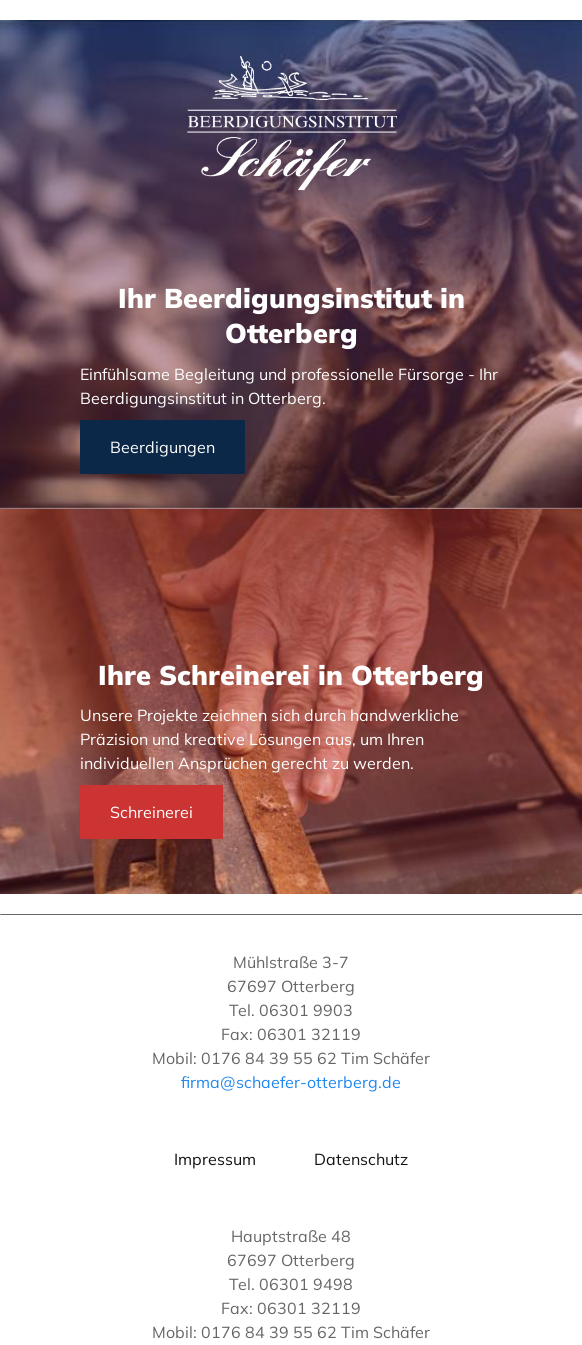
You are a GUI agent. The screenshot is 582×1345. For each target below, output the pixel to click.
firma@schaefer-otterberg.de (291, 1082)
